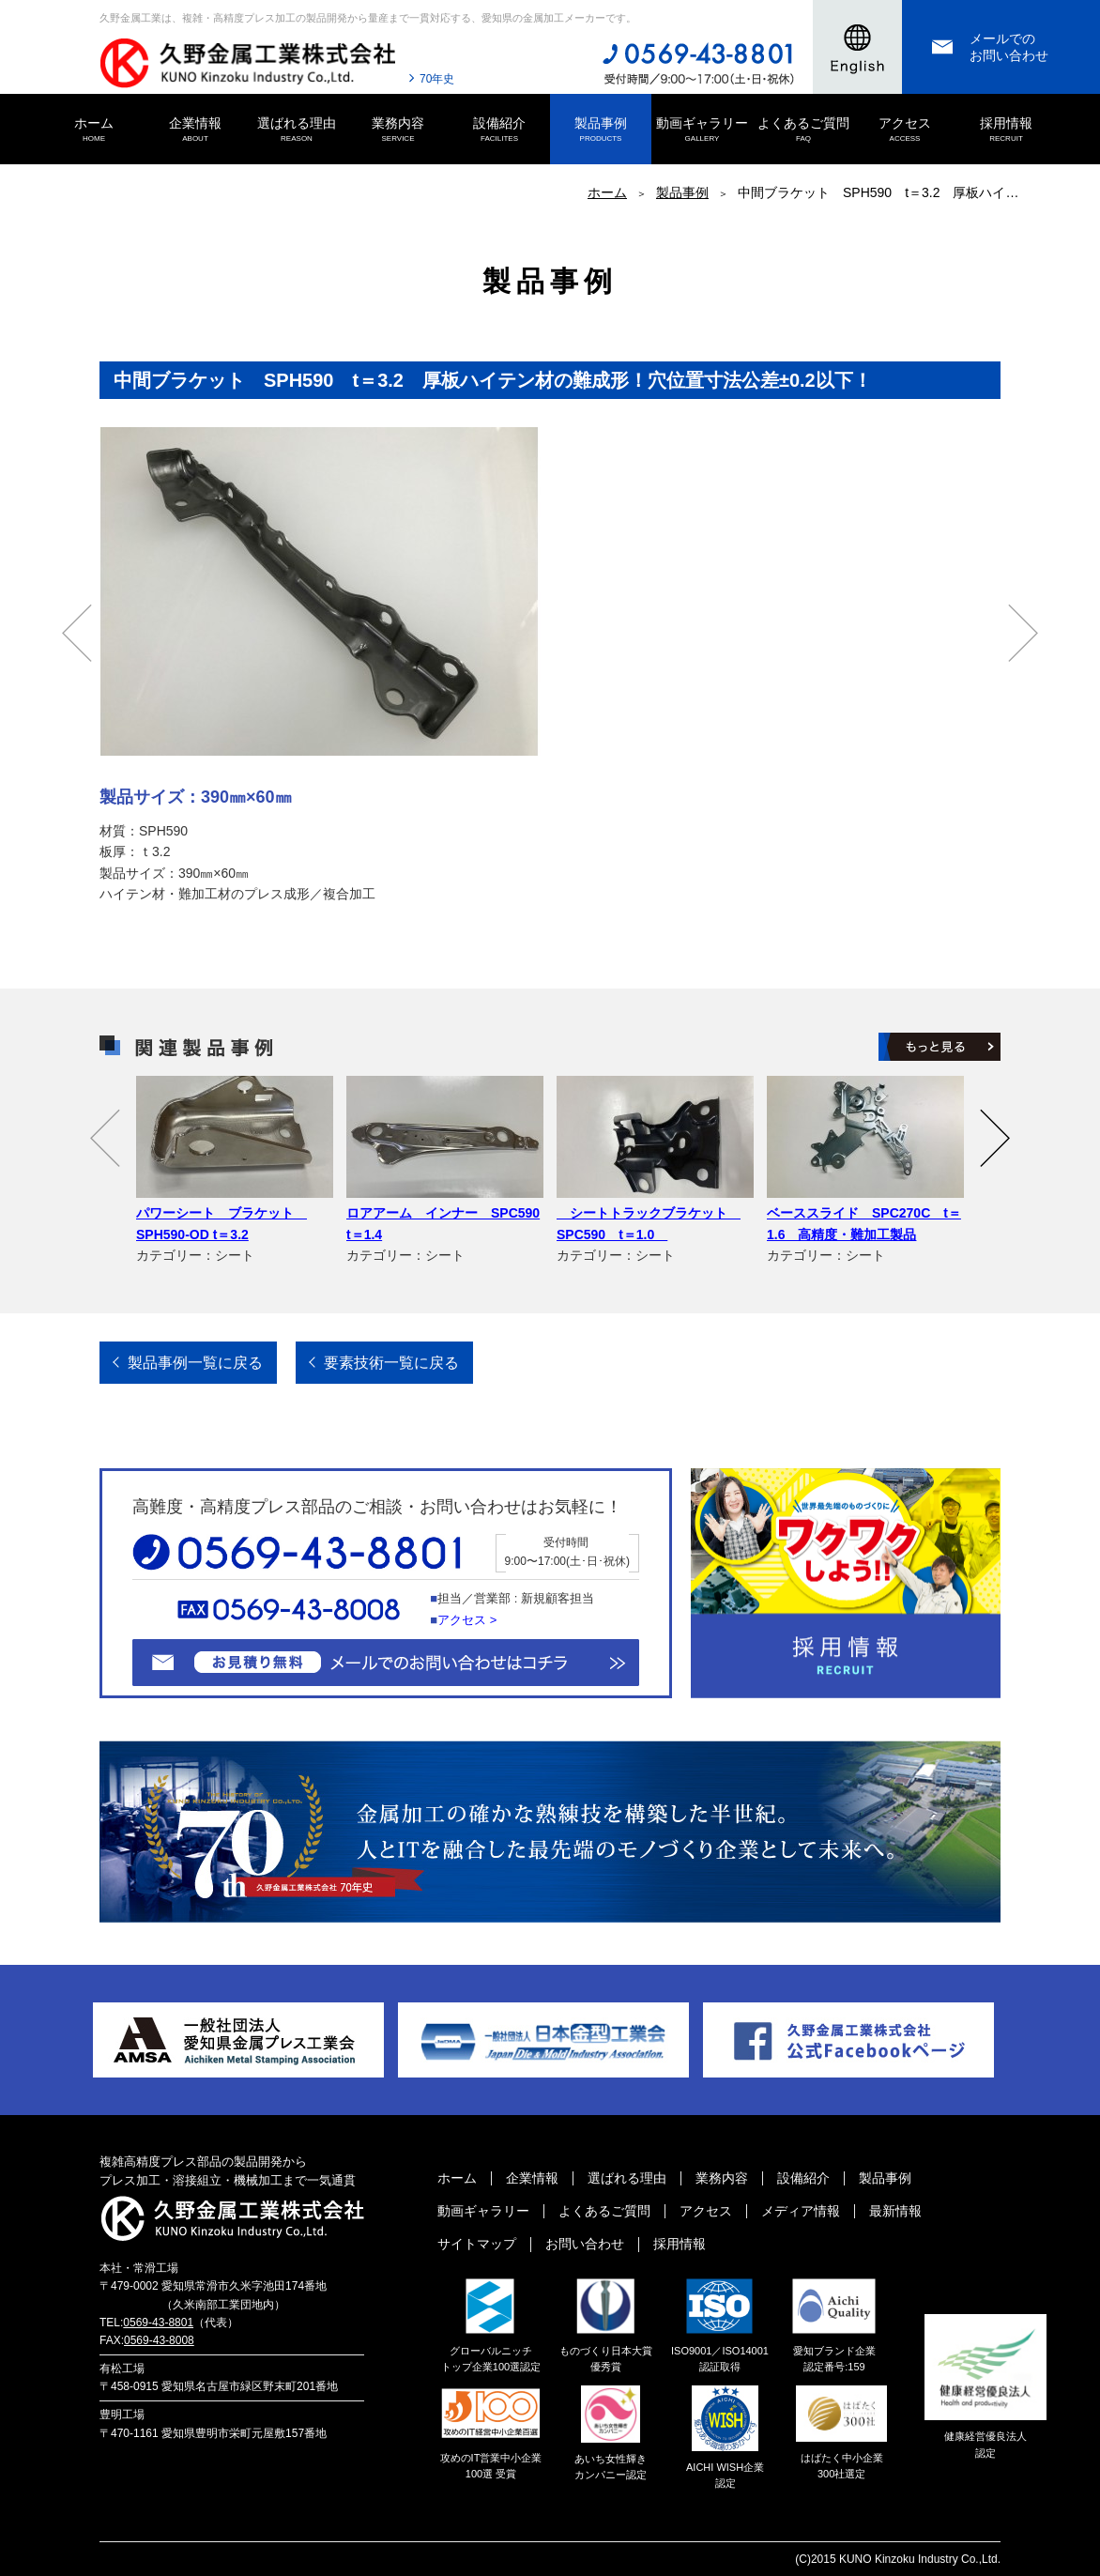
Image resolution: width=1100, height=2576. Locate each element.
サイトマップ (476, 2243)
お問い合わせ (584, 2243)
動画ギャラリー (702, 130)
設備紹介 (499, 130)
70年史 (437, 78)
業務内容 (398, 130)
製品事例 (600, 130)
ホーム (94, 130)
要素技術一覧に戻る (391, 1363)
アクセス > (467, 1620)
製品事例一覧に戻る (195, 1363)
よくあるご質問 (803, 130)
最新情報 (895, 2210)
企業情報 (195, 130)
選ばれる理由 (296, 130)
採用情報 (1006, 130)
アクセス (904, 130)
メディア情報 (800, 2210)
